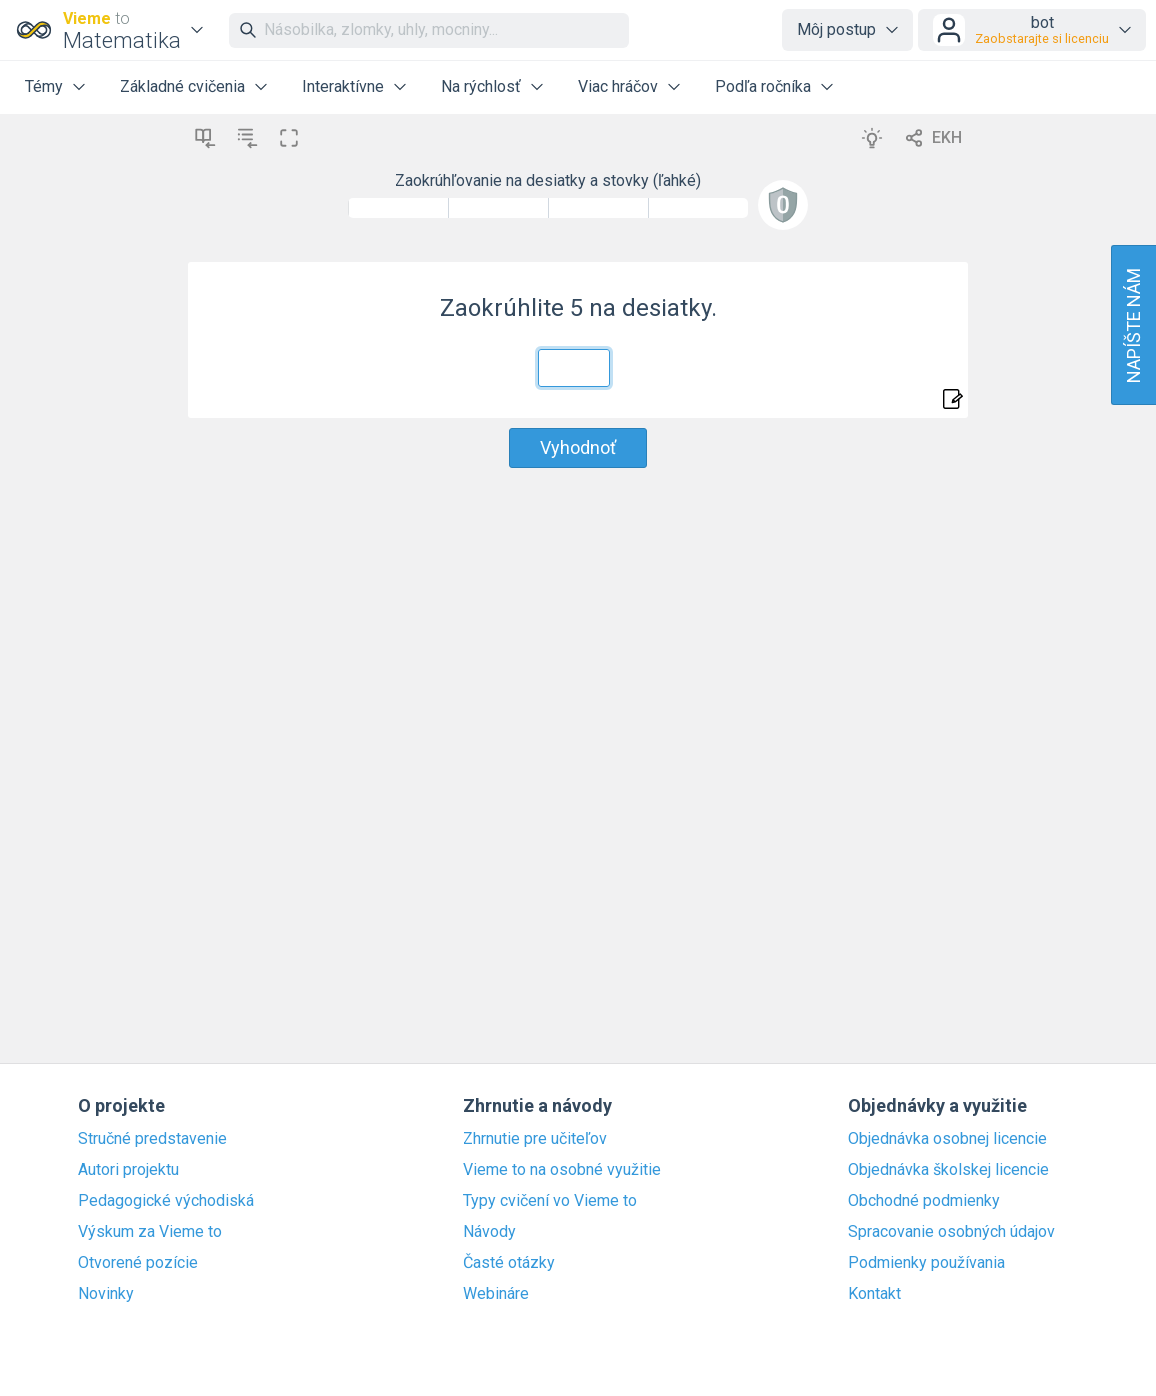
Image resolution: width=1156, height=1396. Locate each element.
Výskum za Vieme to (150, 1232)
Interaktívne (343, 86)
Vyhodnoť (578, 447)
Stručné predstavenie (152, 1139)
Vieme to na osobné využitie (562, 1170)
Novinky (106, 1294)
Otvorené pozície (138, 1263)
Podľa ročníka (763, 86)
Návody (489, 1232)
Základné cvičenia (182, 86)
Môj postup (836, 29)
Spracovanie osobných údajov (951, 1232)
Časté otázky (509, 1263)
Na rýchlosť (481, 86)
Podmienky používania (926, 1263)
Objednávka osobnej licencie (947, 1139)
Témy (44, 86)
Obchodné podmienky (924, 1201)
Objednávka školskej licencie (948, 1170)
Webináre (496, 1294)
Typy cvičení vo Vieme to (550, 1201)
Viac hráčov (618, 86)
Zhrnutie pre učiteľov (535, 1139)
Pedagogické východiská (166, 1201)
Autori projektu (128, 1170)
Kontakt (874, 1294)
